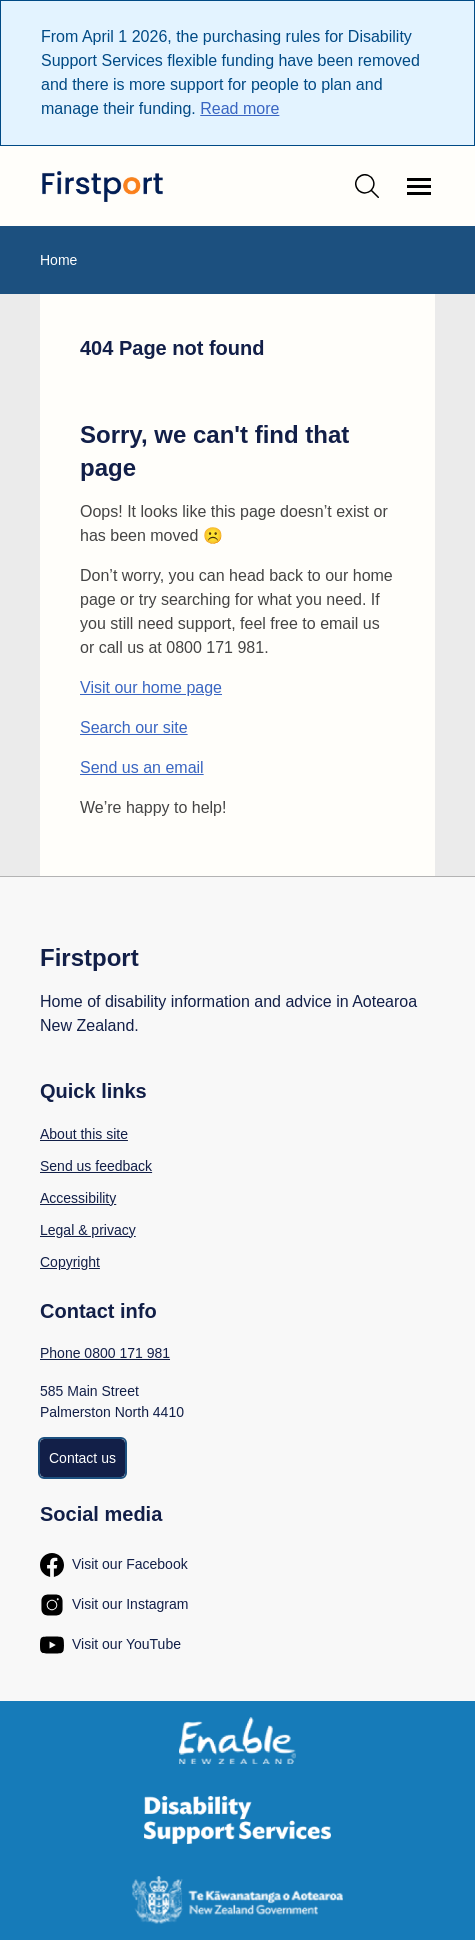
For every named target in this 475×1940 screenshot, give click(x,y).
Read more (239, 108)
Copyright (70, 1262)
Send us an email (142, 767)
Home (58, 260)
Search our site (134, 727)
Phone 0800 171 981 (105, 1353)
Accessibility (78, 1198)
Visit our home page (151, 687)
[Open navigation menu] (419, 186)
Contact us (82, 1458)
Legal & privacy (88, 1230)
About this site (84, 1134)
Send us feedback (96, 1166)
